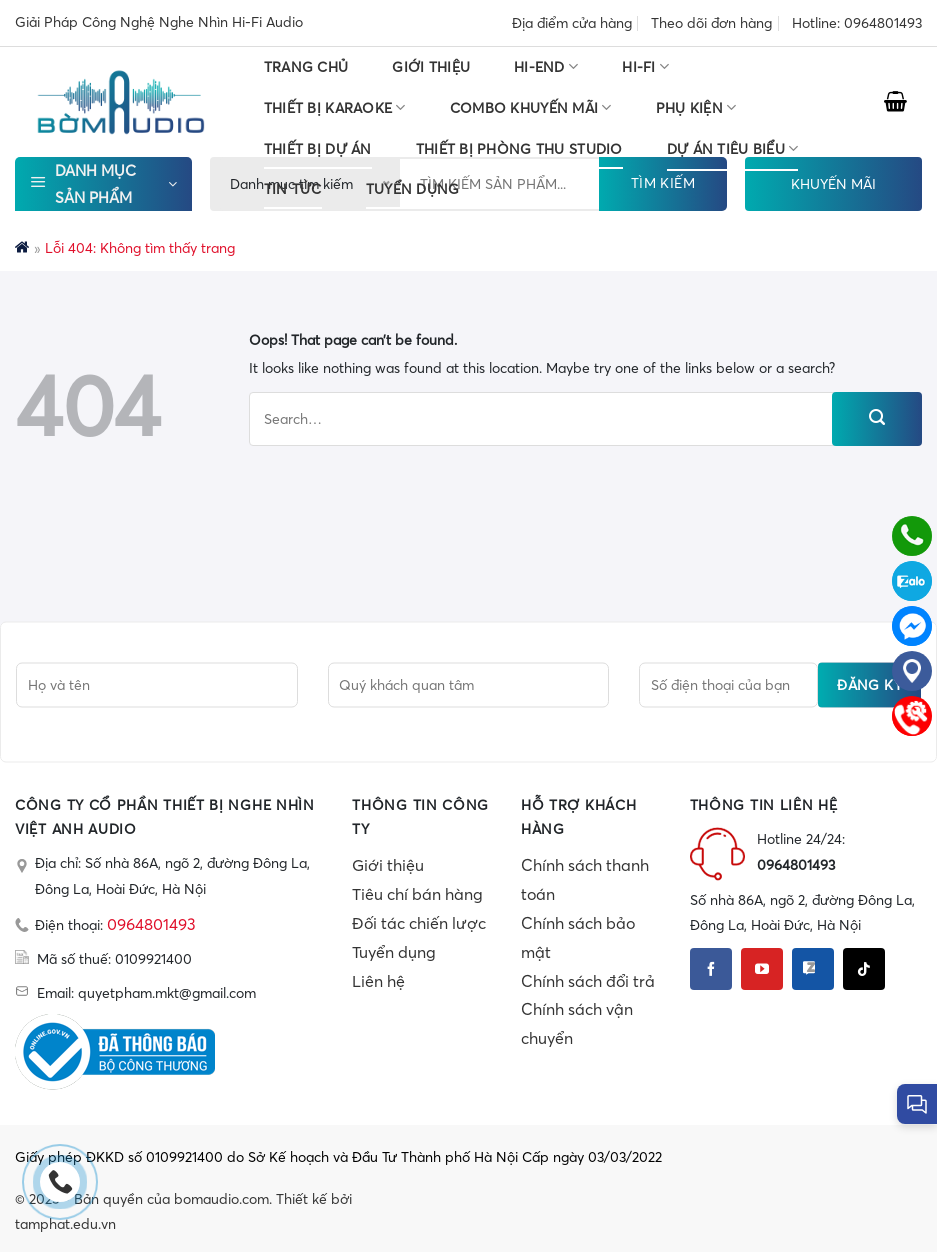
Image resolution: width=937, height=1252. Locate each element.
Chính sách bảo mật (578, 937)
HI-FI (645, 66)
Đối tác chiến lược (419, 923)
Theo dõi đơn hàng (711, 23)
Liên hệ (378, 981)
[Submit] (877, 419)
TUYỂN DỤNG (413, 189)
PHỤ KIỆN (696, 107)
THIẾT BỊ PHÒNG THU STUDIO (519, 149)
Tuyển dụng (394, 952)
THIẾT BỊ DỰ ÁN (318, 149)
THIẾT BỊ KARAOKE (335, 107)
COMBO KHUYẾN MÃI (531, 107)
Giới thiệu (431, 67)
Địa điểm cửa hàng (572, 23)
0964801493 (151, 924)
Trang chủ (306, 67)
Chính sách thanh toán (585, 879)
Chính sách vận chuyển (577, 1023)
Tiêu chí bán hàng (417, 894)
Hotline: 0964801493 (857, 23)
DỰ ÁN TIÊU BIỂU (733, 148)
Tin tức (293, 189)
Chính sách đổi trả (588, 981)
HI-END (546, 66)
